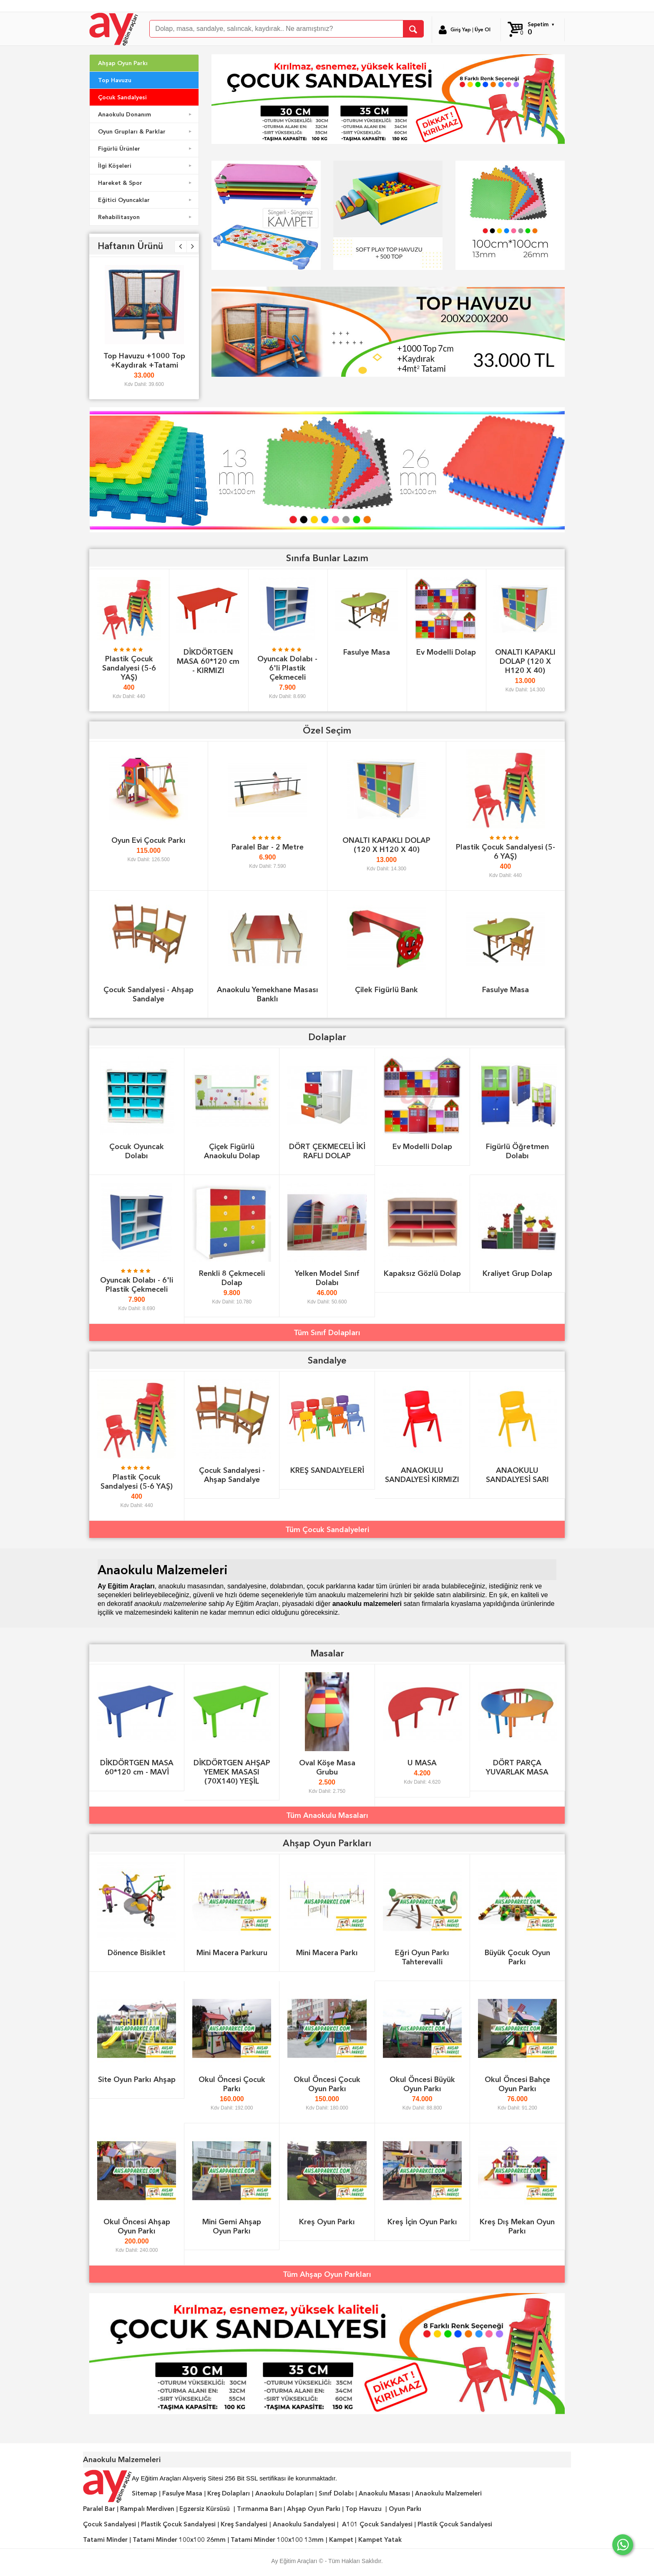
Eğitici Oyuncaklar (145, 200)
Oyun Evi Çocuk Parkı (148, 840)
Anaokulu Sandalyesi (304, 2524)
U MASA (422, 1762)
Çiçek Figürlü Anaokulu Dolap (232, 1151)
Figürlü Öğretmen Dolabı (517, 1151)
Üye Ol (482, 30)
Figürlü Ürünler (145, 148)
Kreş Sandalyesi (244, 2524)
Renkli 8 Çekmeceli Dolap (232, 1278)
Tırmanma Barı (259, 2509)
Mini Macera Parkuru (231, 1952)
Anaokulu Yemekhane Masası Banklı (267, 994)
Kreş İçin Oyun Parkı (422, 2221)
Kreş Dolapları (228, 2493)
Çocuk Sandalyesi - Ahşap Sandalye (148, 994)
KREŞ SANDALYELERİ (327, 1470)
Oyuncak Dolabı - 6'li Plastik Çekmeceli (287, 667)
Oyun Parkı (405, 2509)
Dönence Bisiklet (137, 1952)
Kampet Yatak (380, 2539)
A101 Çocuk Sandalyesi (377, 2524)
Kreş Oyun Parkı (327, 2221)
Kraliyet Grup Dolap (517, 1273)
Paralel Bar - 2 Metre (267, 846)
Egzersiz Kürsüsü (204, 2509)
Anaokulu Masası (384, 2493)
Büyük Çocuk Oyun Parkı (517, 1957)
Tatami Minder (105, 2539)
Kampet (341, 2539)
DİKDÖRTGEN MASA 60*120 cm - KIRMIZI (208, 661)
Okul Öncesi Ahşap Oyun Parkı (136, 2226)
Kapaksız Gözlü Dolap (422, 1273)
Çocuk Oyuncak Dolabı (136, 1151)
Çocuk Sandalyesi (122, 97)
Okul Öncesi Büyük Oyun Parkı (422, 2084)
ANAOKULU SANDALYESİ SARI (517, 1475)
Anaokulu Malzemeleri (448, 2493)
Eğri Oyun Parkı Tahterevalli (422, 1957)
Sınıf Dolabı (336, 2493)
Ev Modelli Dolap (446, 652)
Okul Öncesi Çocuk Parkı (232, 2084)
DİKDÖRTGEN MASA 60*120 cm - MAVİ (137, 1767)
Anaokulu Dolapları (284, 2493)
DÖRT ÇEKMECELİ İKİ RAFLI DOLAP (327, 1151)
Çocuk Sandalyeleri (335, 1529)
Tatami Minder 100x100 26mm (179, 2539)
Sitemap (144, 2493)
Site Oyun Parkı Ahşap (137, 2079)
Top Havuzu (114, 80)
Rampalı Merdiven (147, 2509)
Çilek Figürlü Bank (386, 989)
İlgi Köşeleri (145, 165)
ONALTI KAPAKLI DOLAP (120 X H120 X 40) (525, 661)
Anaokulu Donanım (145, 114)
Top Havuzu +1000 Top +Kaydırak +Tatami (144, 360)
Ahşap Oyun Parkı (123, 63)
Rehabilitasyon (145, 217)
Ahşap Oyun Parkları (335, 2274)
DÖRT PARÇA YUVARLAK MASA (517, 1767)
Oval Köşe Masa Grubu (327, 1767)
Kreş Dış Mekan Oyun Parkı (517, 2226)
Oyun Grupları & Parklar (145, 131)
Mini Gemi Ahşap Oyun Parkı (231, 2226)
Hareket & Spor (145, 182)
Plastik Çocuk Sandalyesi (178, 2524)
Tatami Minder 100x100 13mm (277, 2539)
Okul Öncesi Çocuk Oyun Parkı (327, 2084)
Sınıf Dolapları (335, 1332)
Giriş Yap (460, 30)
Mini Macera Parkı (327, 1952)
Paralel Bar (99, 2509)
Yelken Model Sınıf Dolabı (327, 1278)
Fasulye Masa (366, 652)
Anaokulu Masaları (335, 1815)
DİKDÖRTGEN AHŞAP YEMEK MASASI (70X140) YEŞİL (232, 1771)
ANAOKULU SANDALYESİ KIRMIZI (422, 1475)
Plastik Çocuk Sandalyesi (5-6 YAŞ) (129, 667)
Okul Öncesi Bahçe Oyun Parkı (517, 2084)
